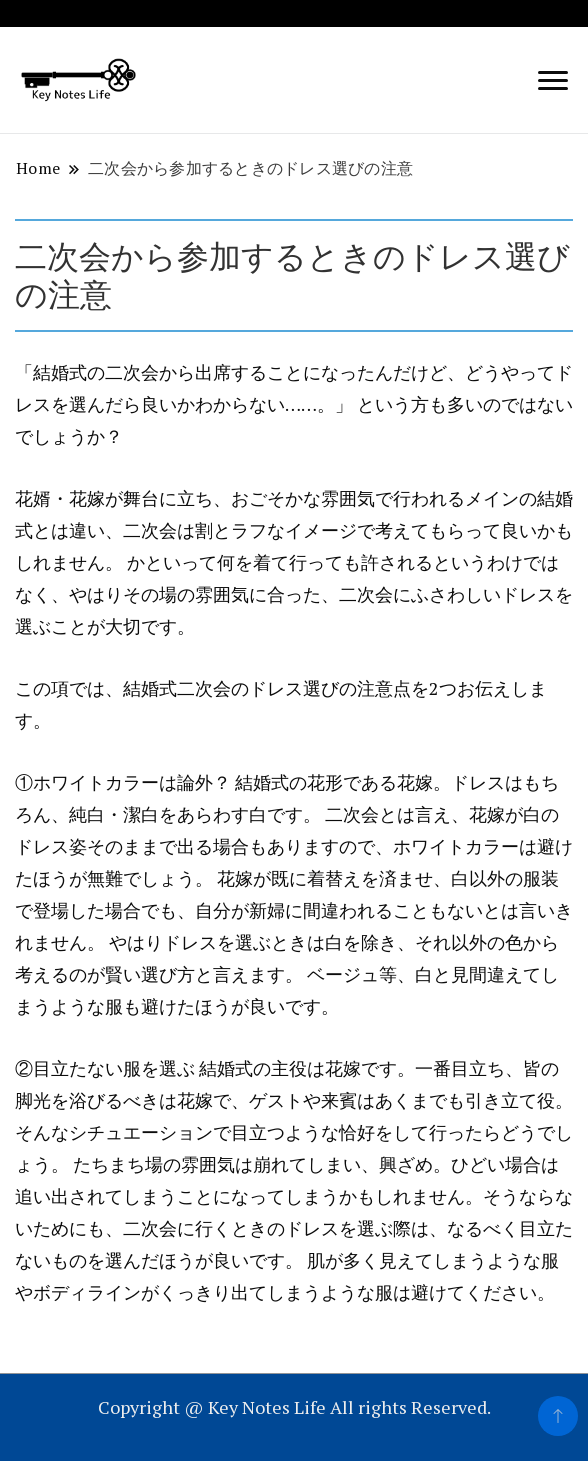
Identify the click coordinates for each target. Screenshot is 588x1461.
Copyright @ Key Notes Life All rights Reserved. (294, 1407)
